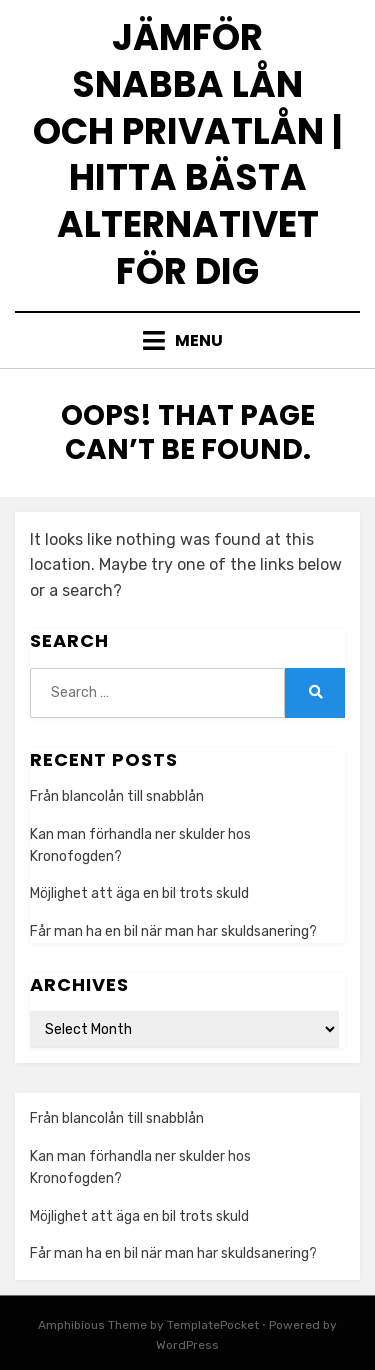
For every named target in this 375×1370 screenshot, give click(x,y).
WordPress (187, 1345)
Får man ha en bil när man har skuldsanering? (173, 931)
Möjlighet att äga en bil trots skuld (139, 893)
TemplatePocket (213, 1325)
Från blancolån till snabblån (117, 796)
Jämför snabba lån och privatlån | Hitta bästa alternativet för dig (187, 154)
